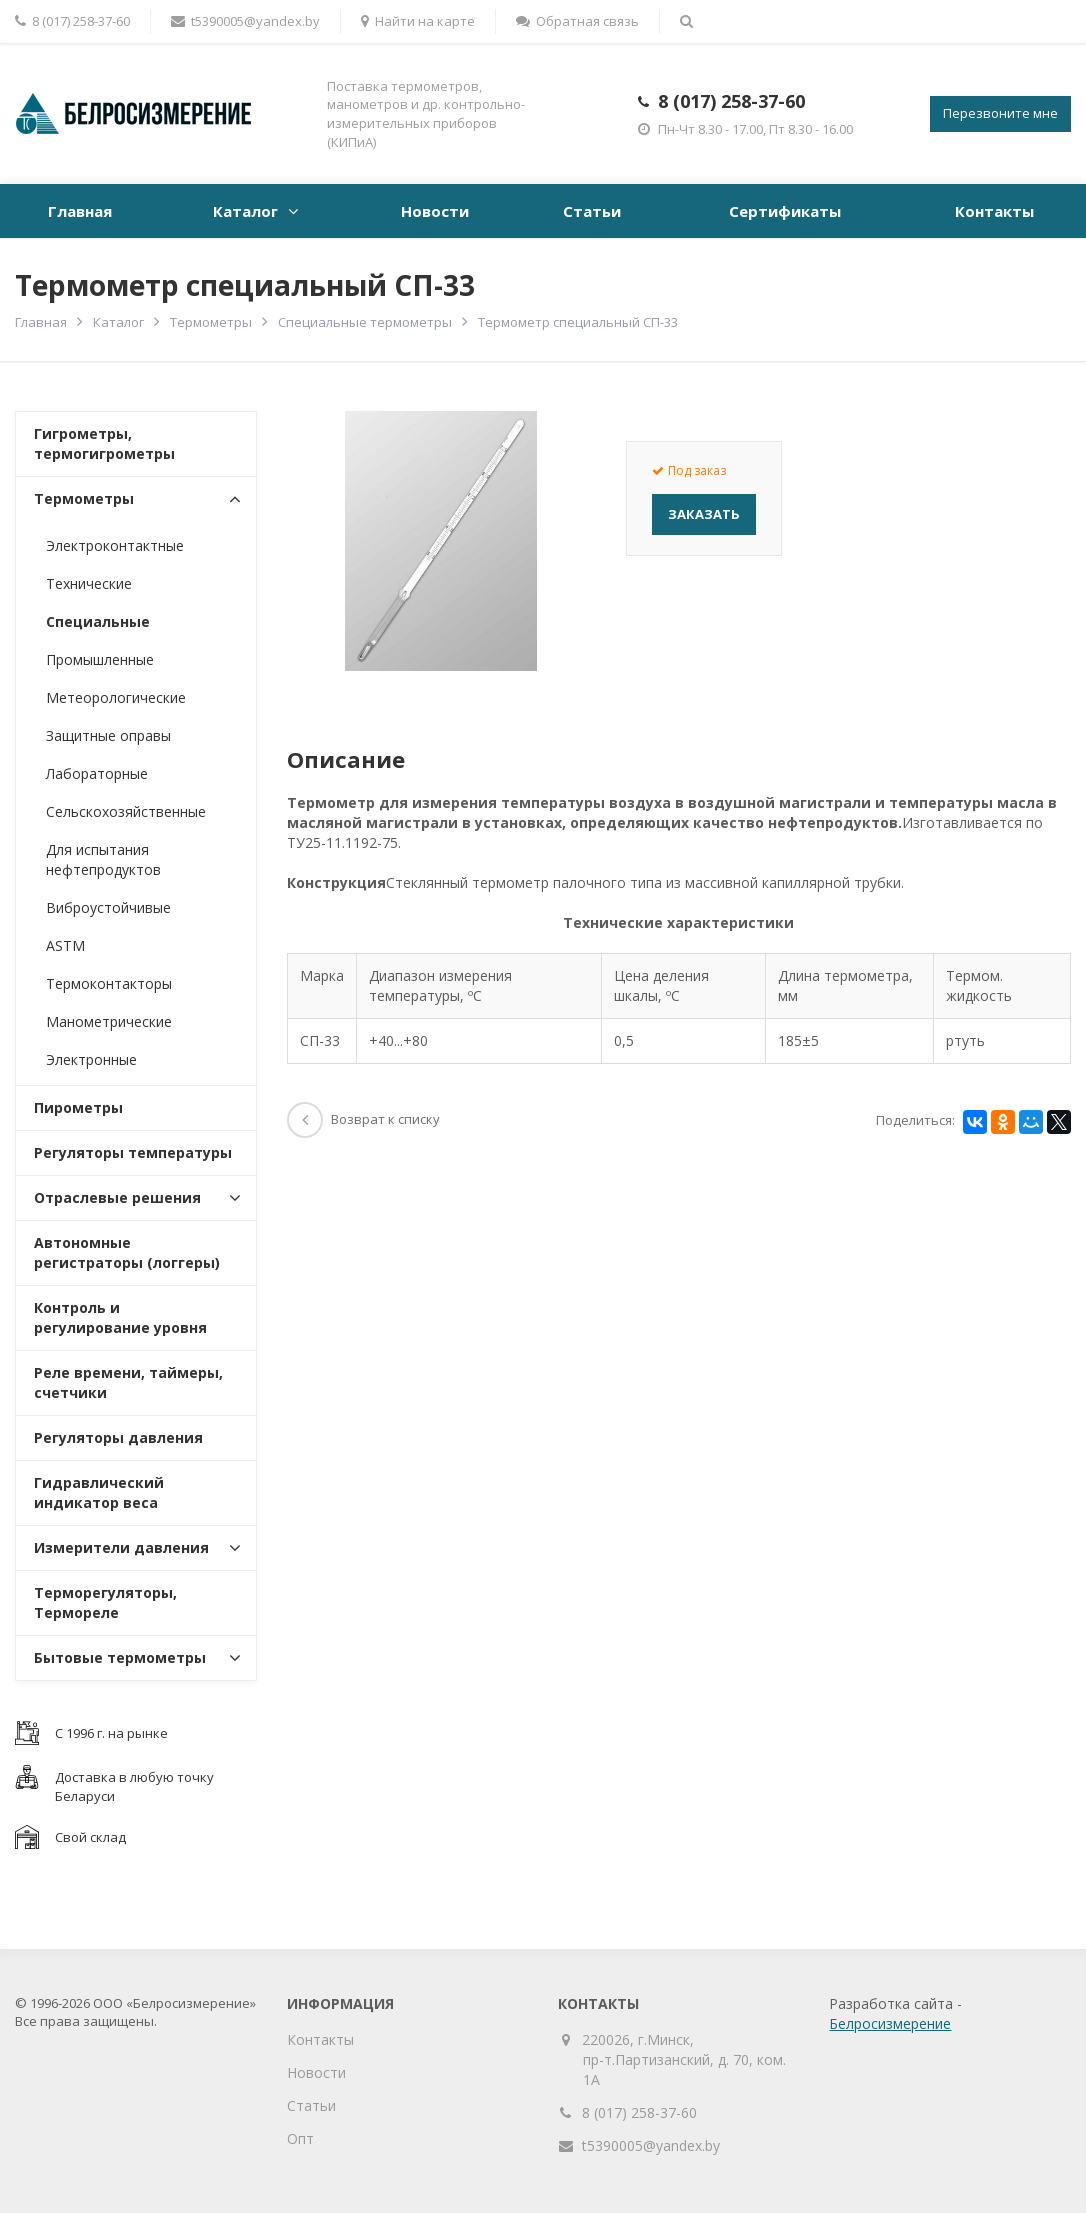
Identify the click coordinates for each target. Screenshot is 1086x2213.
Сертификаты (785, 211)
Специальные (98, 621)
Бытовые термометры (120, 1657)
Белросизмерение (890, 2023)
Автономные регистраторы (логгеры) (127, 1252)
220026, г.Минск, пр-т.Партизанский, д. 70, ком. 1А (684, 2059)
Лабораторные (97, 773)
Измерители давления (121, 1547)
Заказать (704, 514)
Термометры (211, 322)
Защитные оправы (108, 735)
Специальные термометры (365, 322)
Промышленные (100, 659)
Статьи (592, 211)
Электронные (91, 1059)
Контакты (994, 211)
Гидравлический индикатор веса (99, 1492)
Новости (435, 211)
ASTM (65, 945)
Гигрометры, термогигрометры (104, 443)
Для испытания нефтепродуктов (103, 859)
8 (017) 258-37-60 (731, 101)
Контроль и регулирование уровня (120, 1317)
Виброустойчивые (108, 907)
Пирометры (78, 1107)
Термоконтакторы (109, 983)
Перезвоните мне (1000, 113)
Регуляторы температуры (133, 1152)
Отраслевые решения (117, 1197)
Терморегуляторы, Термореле (105, 1602)
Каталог (245, 211)
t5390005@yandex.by (245, 21)
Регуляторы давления (118, 1437)
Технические (89, 583)
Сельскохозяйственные (126, 811)
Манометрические (109, 1021)
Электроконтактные (115, 545)
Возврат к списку (363, 1119)
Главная (80, 211)
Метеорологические (116, 697)
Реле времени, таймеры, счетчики (128, 1382)
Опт (300, 2138)
